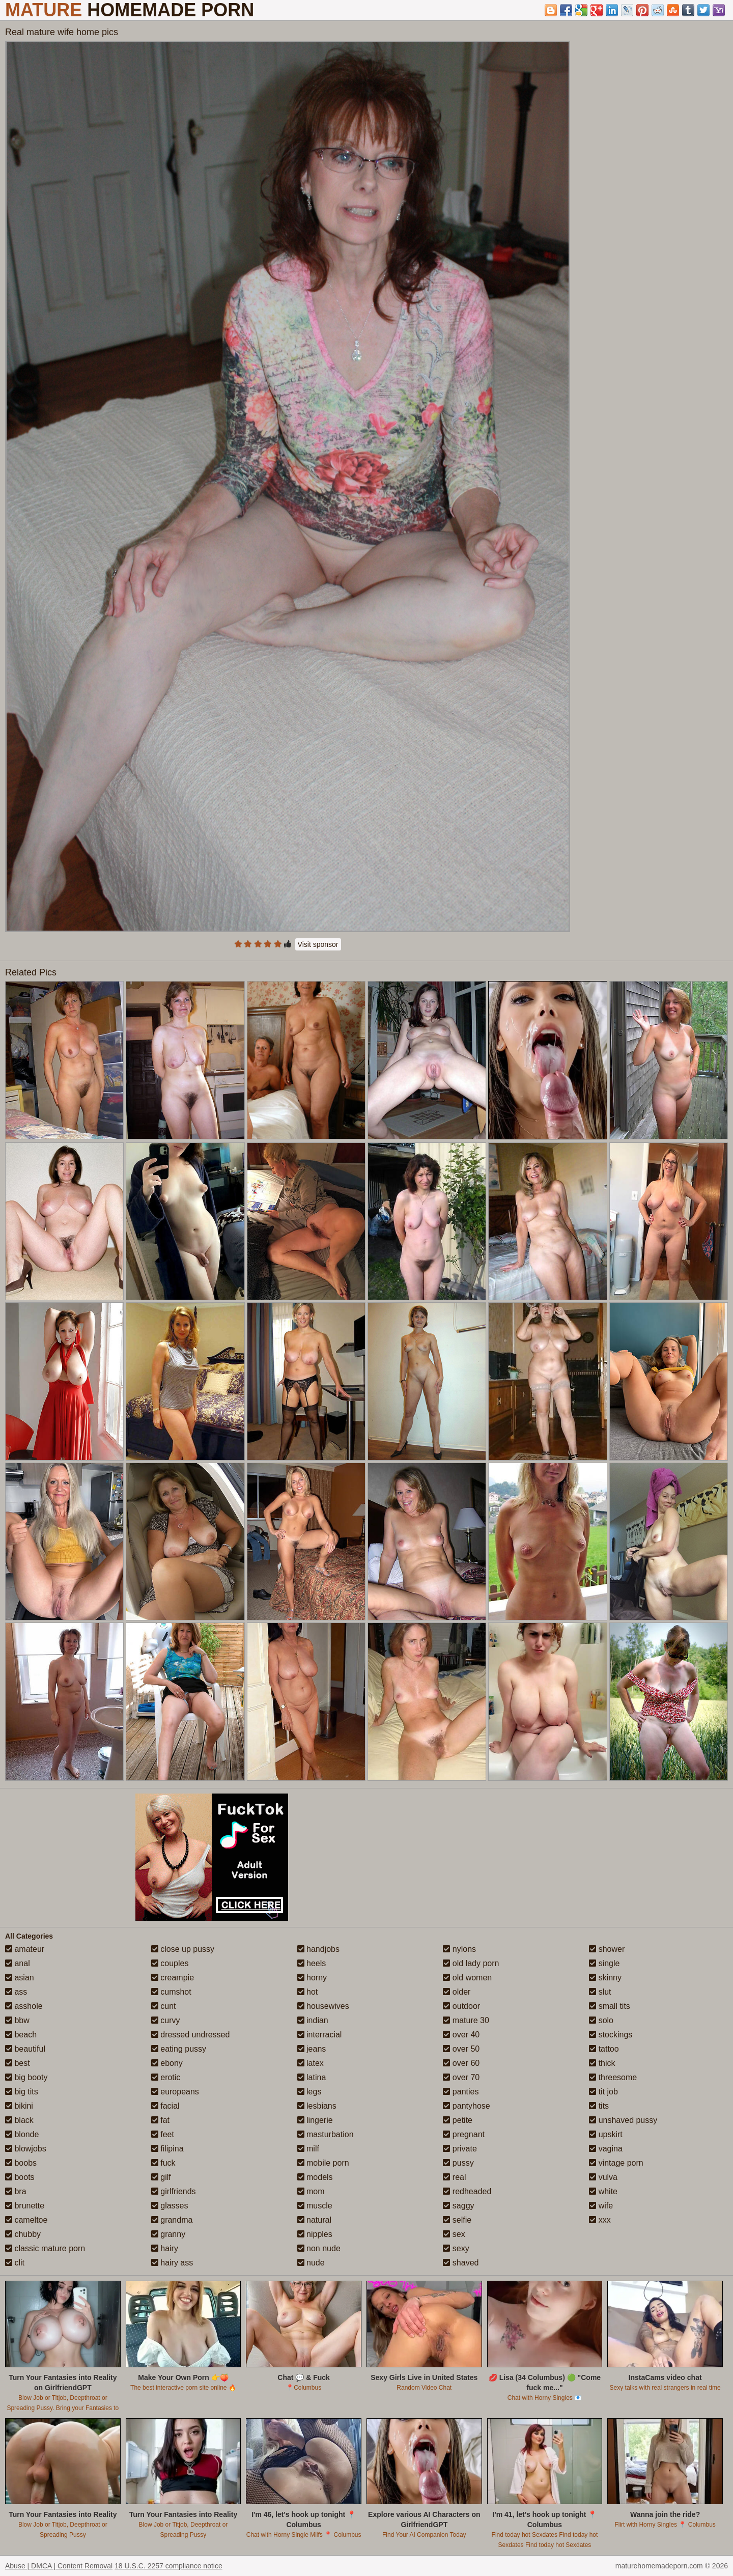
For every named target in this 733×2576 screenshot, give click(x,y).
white (603, 2191)
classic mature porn (45, 2248)
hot (307, 1991)
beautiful (25, 2049)
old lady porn (471, 1963)
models (315, 2177)
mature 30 (466, 2020)
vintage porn (616, 2163)
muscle (314, 2205)
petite (457, 2120)
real (454, 2177)
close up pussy (182, 1949)
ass (16, 1991)
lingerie (315, 2120)
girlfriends (173, 2191)
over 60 (461, 2063)
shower (607, 1949)
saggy (458, 2205)
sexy (456, 2248)
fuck (163, 2163)
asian (19, 1977)
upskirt (606, 2134)
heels (311, 1963)
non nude (319, 2248)
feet (162, 2134)
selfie (457, 2220)
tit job (603, 2091)
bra (15, 2191)
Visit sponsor (318, 944)
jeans (311, 2049)
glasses (169, 2205)
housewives (323, 2006)
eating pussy (178, 2049)
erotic (166, 2077)
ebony (167, 2063)
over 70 (461, 2077)
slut (600, 1991)
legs (309, 2091)
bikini (19, 2106)
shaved (460, 2262)
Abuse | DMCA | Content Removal (58, 2566)
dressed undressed (190, 2034)
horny (312, 1977)
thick (602, 2063)
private (459, 2148)
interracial (319, 2034)
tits (599, 2106)
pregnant (464, 2134)
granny (168, 2234)
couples (170, 1963)
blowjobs (25, 2148)
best (17, 2063)
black (19, 2120)
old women (467, 1977)
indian (312, 2020)
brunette (24, 2205)
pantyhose (466, 2106)
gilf (161, 2177)
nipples (314, 2234)
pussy (458, 2163)
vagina (606, 2148)
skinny (605, 1977)
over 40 (461, 2034)
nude (311, 2262)
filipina (167, 2148)
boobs (21, 2163)
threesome (613, 2077)
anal (17, 1963)
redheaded (467, 2191)
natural (314, 2220)
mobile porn (323, 2163)
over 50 (461, 2049)
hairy (164, 2248)
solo (601, 2020)
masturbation (325, 2134)
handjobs (318, 1949)
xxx (599, 2220)
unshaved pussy (623, 2120)
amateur (24, 1949)
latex (310, 2063)
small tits (609, 2006)
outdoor (461, 2006)
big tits (21, 2091)
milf (308, 2148)
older (456, 1991)
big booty (26, 2077)
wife (601, 2205)
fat (160, 2120)
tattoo (603, 2049)
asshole (24, 2006)
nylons (459, 1949)
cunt (163, 2006)
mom (311, 2191)
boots (20, 2177)
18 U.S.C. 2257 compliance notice (168, 2566)
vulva (603, 2177)
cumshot (171, 1991)
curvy (165, 2020)
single (604, 1963)
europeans (175, 2091)
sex (454, 2234)
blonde (22, 2134)
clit (14, 2262)
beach (21, 2034)
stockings (610, 2034)
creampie (172, 1977)
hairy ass (172, 2262)
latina (311, 2077)
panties (460, 2091)
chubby (23, 2234)
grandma (172, 2220)
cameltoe (26, 2220)
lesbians (316, 2106)
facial (165, 2106)
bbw (17, 2020)
